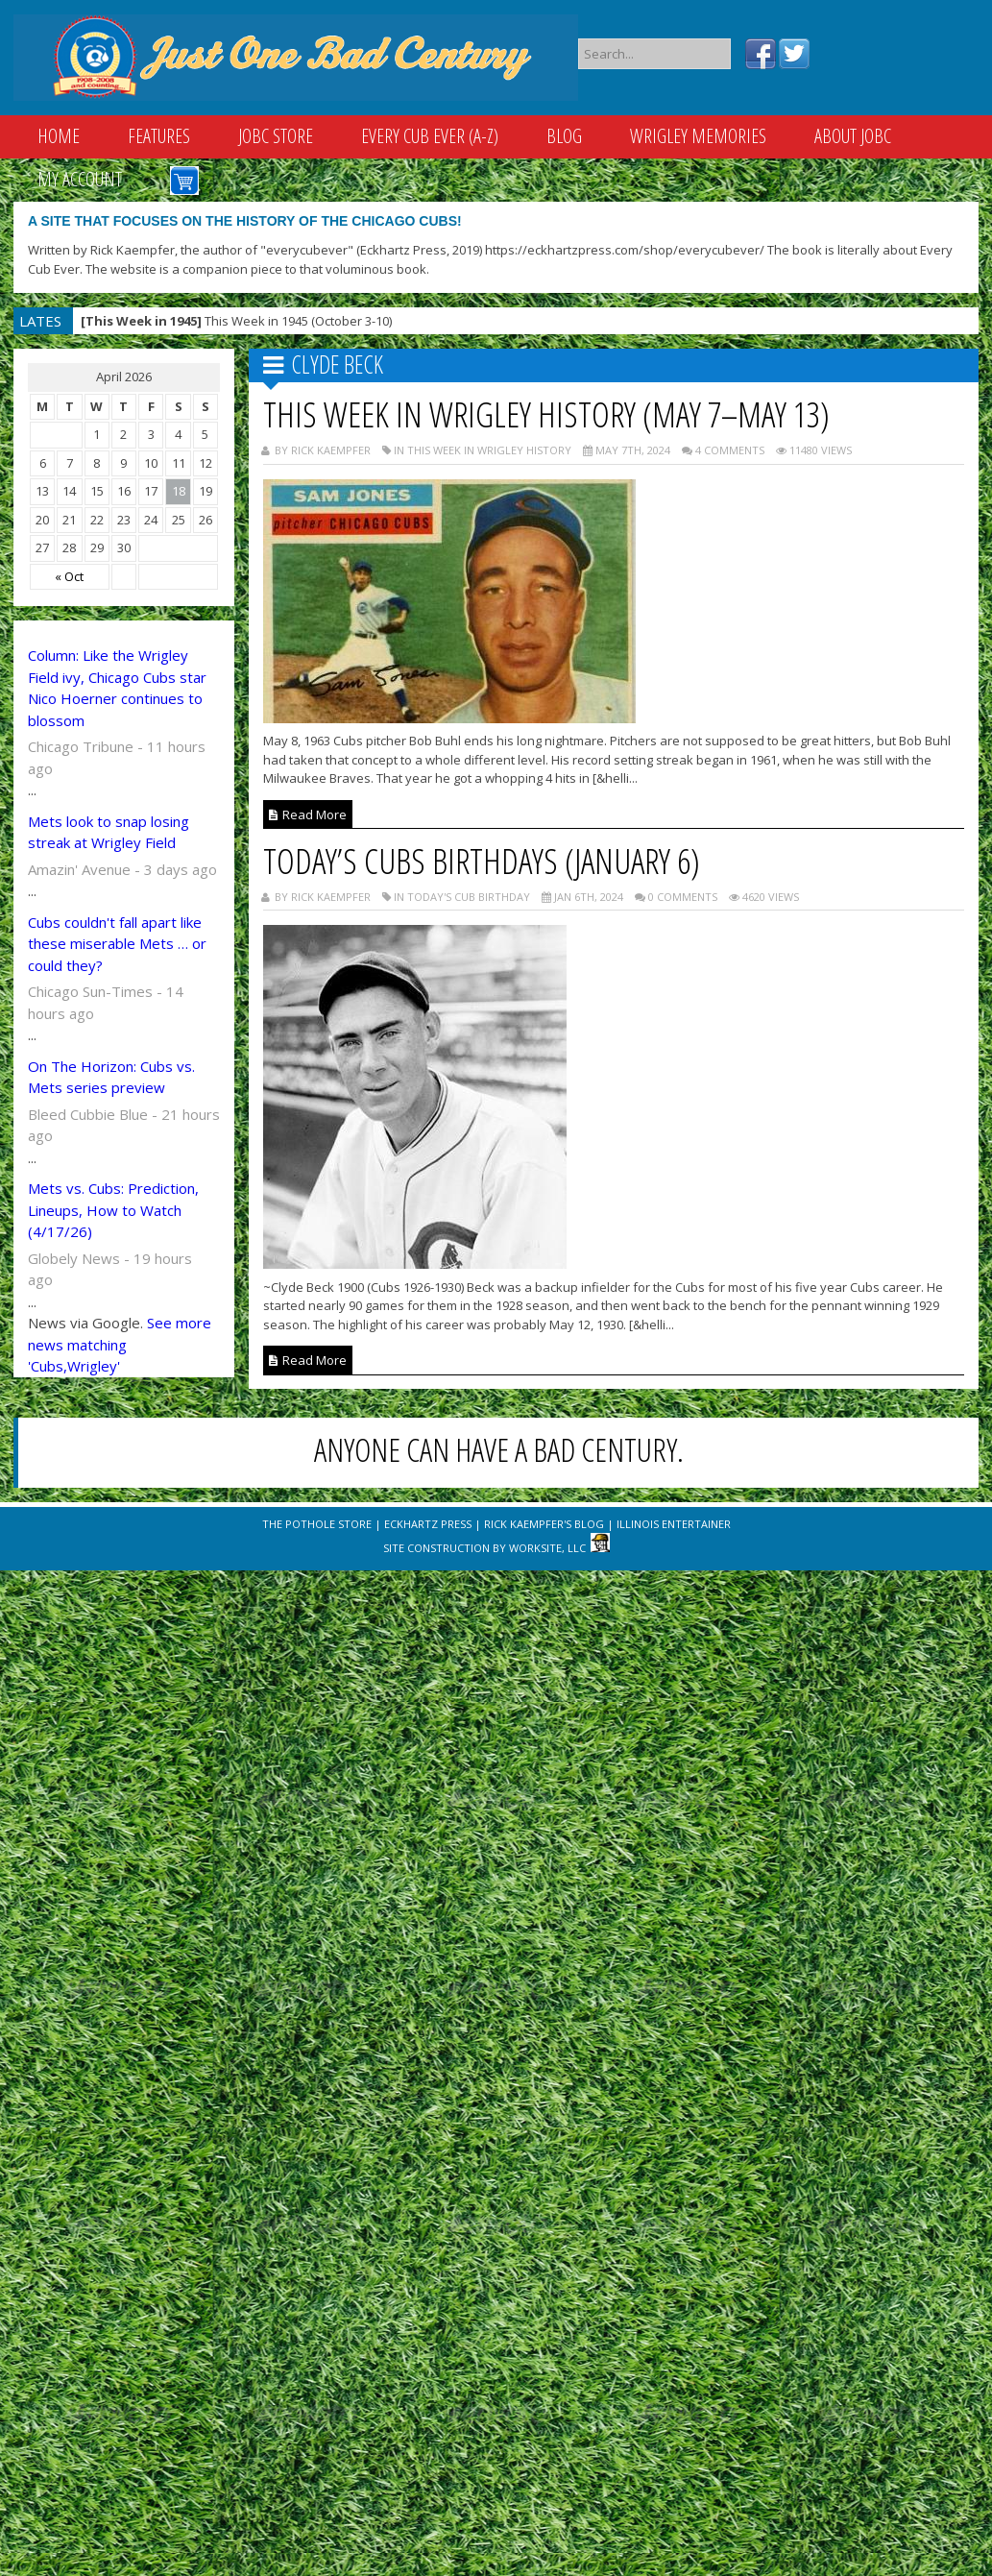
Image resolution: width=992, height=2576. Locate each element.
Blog (564, 136)
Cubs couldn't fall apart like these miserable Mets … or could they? (117, 943)
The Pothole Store (317, 1524)
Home (58, 136)
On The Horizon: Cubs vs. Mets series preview (111, 1077)
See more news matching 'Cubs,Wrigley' (119, 1344)
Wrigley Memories (698, 136)
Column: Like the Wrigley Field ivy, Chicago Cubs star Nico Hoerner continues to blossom (117, 687)
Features (159, 136)
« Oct (69, 576)
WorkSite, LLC (547, 1548)
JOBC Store (275, 136)
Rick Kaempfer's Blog (544, 1524)
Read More (308, 814)
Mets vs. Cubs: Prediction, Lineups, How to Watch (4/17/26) (113, 1210)
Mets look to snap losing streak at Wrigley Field (108, 832)
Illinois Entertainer (674, 1524)
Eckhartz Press (428, 1524)
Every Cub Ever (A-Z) (429, 136)
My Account (79, 179)
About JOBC (852, 136)
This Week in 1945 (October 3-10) (236, 320)
